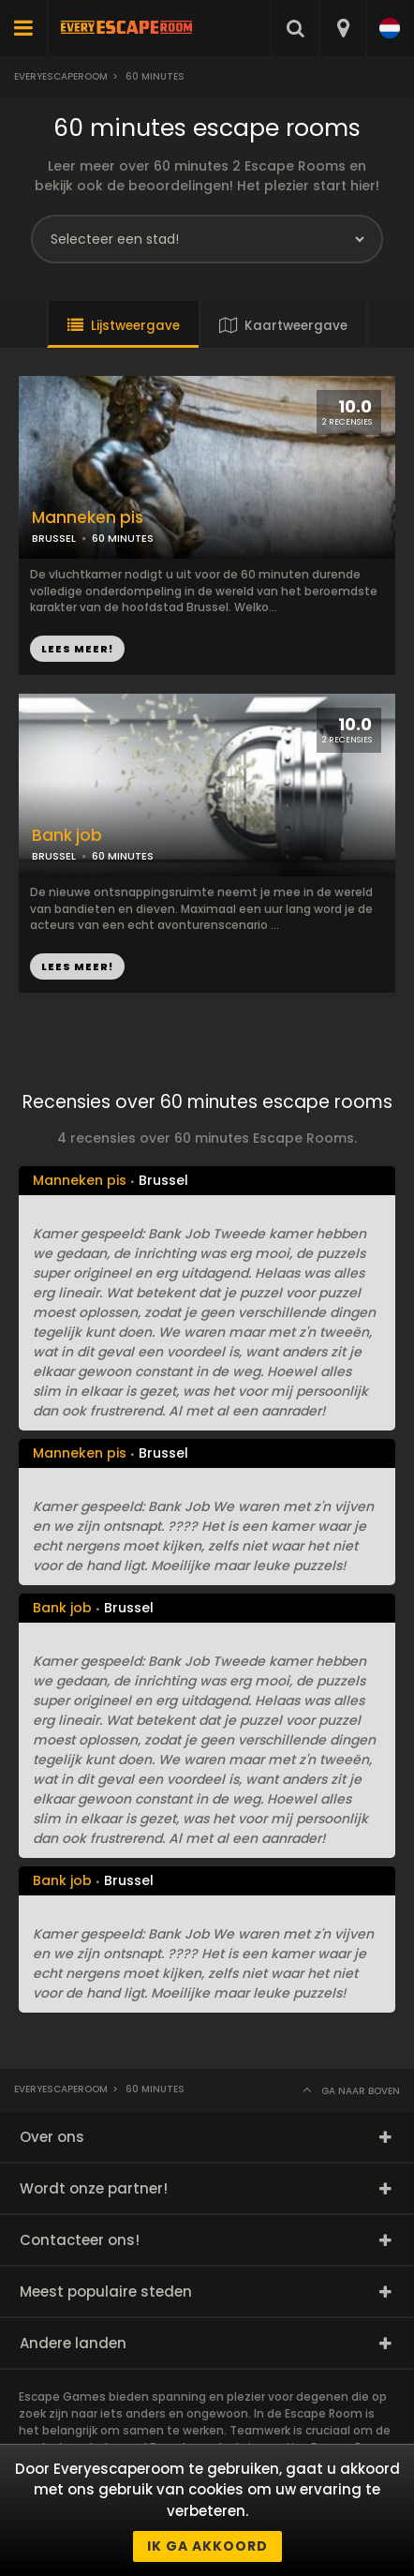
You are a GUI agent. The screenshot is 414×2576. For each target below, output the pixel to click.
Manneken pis (87, 518)
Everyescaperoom (61, 76)
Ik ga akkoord (207, 2546)
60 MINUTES (123, 538)
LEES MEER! (77, 648)
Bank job (67, 836)
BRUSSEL (54, 538)
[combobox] (342, 28)
